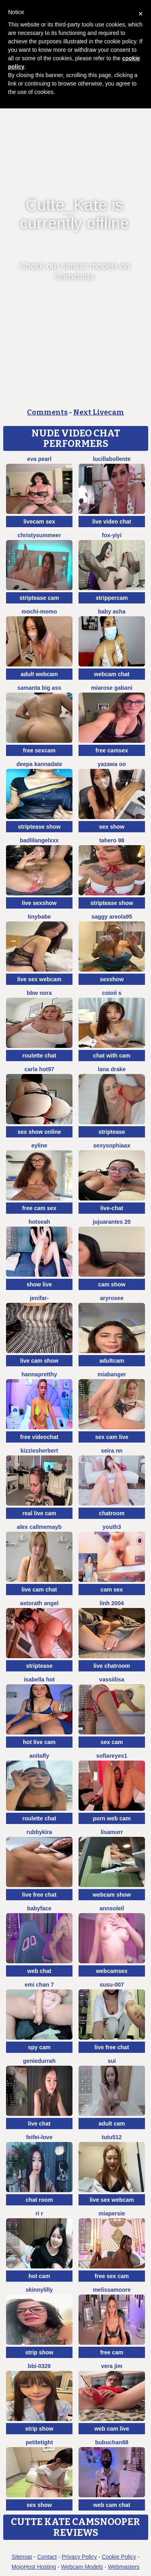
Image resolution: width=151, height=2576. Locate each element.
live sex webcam (39, 979)
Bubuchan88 (111, 2442)
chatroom (112, 1513)
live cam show (39, 1360)
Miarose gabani (111, 688)
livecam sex (39, 521)
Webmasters (123, 2567)
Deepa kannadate (39, 764)
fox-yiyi (112, 535)
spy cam (39, 2047)
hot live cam (39, 1742)
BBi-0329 (39, 2366)
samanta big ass (39, 688)
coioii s (111, 993)
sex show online (39, 1132)
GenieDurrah (39, 2061)
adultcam (111, 1360)
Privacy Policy (79, 2557)
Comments (47, 412)
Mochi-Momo (39, 611)
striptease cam (39, 598)
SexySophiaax (111, 1145)
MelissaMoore (111, 2290)
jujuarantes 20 (111, 1222)
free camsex (111, 750)
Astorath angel (39, 1603)
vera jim (111, 2366)
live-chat (111, 1208)
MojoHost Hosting (34, 2567)
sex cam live (111, 1437)
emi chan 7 (39, 1984)
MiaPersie (112, 2213)
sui (112, 2061)
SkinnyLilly (39, 2290)
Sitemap (22, 2557)
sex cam (112, 1742)
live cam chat (39, 1589)
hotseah (39, 1222)
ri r (39, 2213)
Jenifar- (39, 1298)
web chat (39, 1971)
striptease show (39, 826)
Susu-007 (111, 1984)
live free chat (39, 1894)
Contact (47, 2557)
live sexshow (39, 903)
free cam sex (39, 1208)
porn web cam (111, 1818)
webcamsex (112, 1971)
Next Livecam (98, 412)
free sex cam (112, 2276)
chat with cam (111, 1055)
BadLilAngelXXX (39, 840)
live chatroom (111, 1666)
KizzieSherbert (39, 1450)
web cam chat (111, 2505)
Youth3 (112, 1527)
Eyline (39, 1145)
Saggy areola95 (111, 916)
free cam (112, 2352)
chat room (39, 2200)
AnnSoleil (111, 1908)
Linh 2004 (112, 1603)
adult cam (112, 2123)
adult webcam (39, 674)
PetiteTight (39, 2442)
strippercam (111, 598)
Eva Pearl (39, 459)
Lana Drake (112, 1069)
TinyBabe (39, 916)
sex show (111, 826)
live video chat (111, 521)
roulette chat (39, 1055)
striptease (111, 1132)
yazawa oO (111, 764)
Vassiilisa (111, 1679)
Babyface (39, 1908)
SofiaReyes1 (111, 1756)
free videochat (39, 1437)
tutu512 (112, 2137)
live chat (39, 2123)
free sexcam (39, 750)
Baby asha (111, 611)
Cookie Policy (119, 2557)
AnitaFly (39, 1756)
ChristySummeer (39, 535)
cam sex (112, 1589)
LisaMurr (112, 1832)
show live (39, 1284)
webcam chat (112, 674)
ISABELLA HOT (39, 1679)
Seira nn (112, 1450)
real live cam (39, 1513)
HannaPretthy (39, 1374)
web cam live (111, 2428)
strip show (39, 2352)
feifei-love (39, 2137)
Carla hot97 (39, 1069)
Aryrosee (111, 1298)
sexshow (112, 979)
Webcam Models (82, 2567)
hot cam (39, 2276)
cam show (112, 1284)
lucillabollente (111, 459)
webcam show (112, 1894)
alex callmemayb (39, 1527)
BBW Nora (39, 993)
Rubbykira (39, 1832)
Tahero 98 (111, 840)
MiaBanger (111, 1374)
